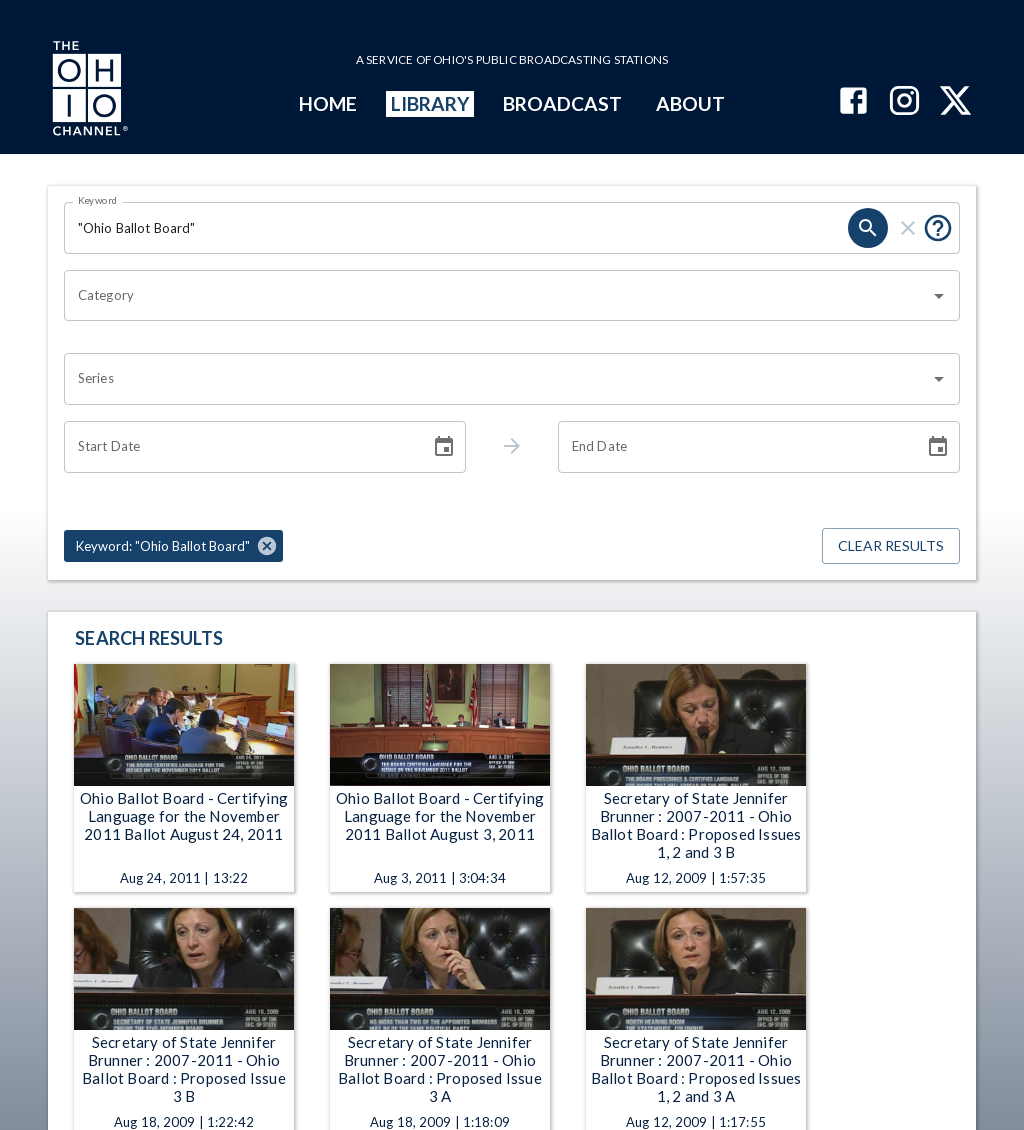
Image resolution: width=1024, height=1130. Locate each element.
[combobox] (497, 296)
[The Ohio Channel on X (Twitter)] (955, 102)
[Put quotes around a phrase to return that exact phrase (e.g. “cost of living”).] (938, 228)
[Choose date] (444, 447)
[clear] (908, 228)
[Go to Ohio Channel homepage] (88, 91)
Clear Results (891, 546)
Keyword (98, 200)
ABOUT (690, 103)
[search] (868, 228)
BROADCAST (563, 103)
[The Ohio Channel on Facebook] (853, 102)
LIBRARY (430, 103)
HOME (328, 103)
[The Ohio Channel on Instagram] (904, 102)
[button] (173, 546)
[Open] (939, 296)
